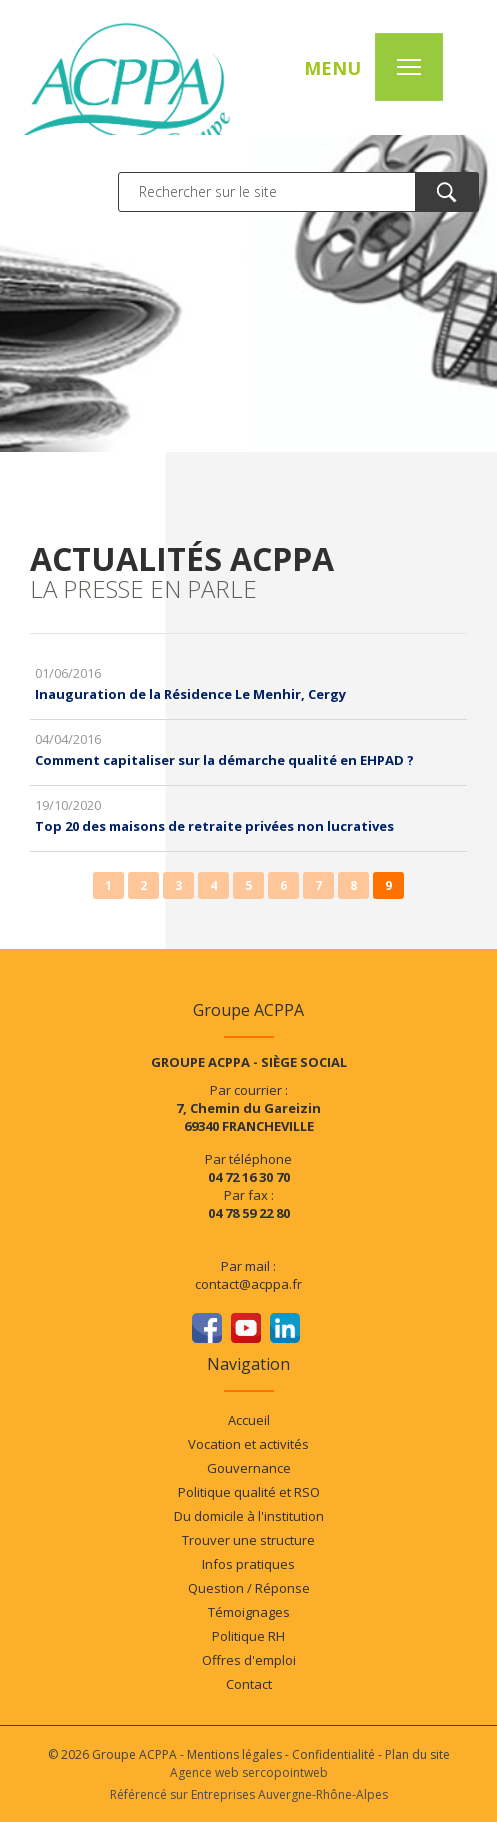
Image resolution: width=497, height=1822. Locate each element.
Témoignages (249, 1612)
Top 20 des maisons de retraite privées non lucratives (214, 826)
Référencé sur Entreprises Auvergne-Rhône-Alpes (249, 1794)
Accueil (249, 1420)
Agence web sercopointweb (249, 1772)
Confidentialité (333, 1754)
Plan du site (417, 1754)
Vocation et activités (248, 1444)
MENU (332, 68)
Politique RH (248, 1636)
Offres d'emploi (249, 1660)
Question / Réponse (249, 1588)
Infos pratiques (248, 1564)
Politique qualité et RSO (249, 1492)
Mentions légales (234, 1754)
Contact (249, 1684)
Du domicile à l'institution (249, 1516)
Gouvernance (249, 1468)
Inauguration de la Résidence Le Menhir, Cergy (190, 694)
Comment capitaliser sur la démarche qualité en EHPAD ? (224, 760)
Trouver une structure (248, 1540)
